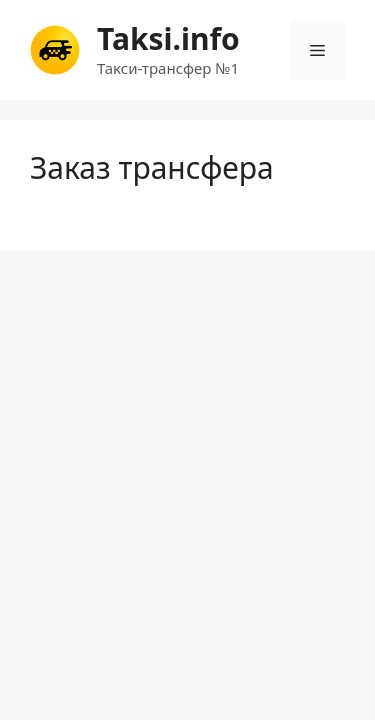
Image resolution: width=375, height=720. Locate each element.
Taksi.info (168, 38)
